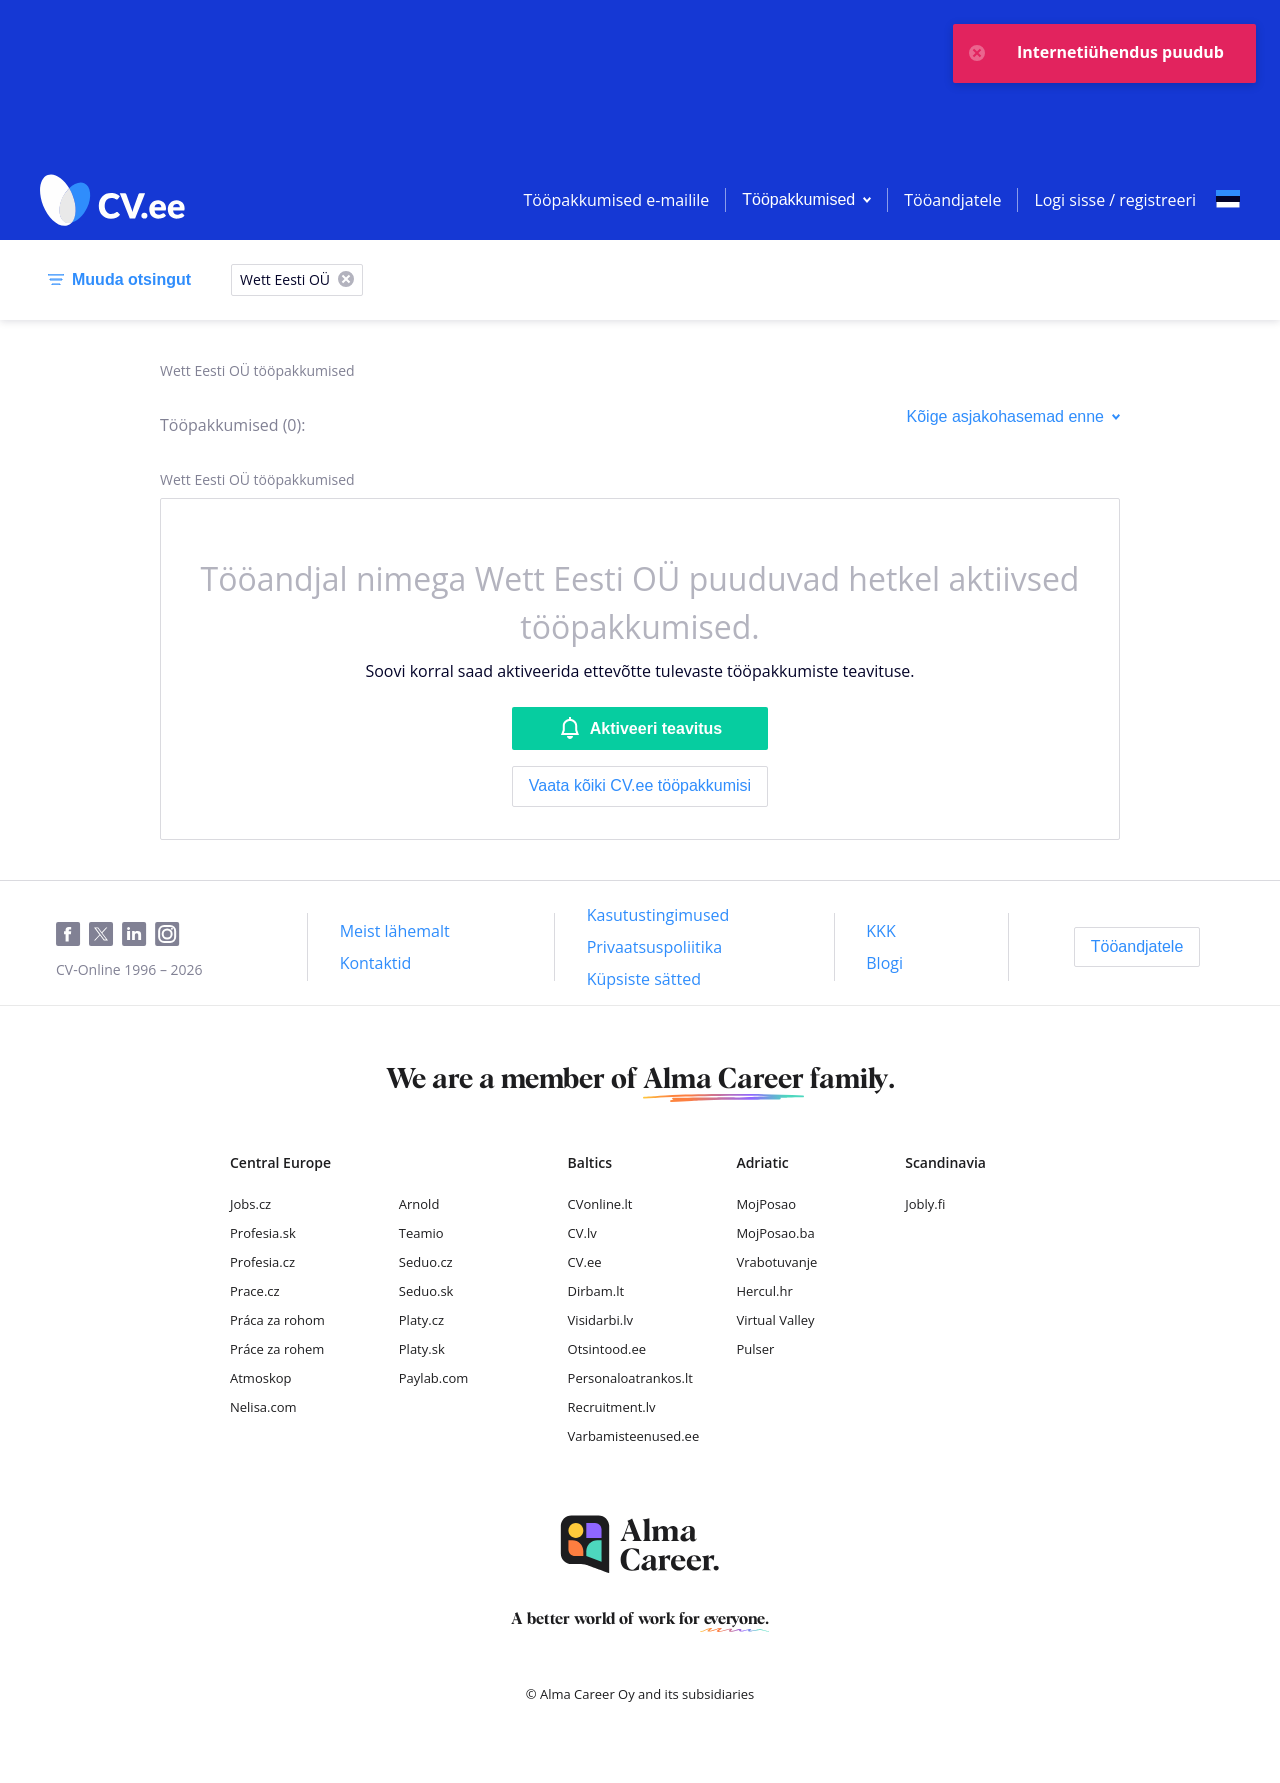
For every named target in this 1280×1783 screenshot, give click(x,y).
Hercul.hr (764, 1291)
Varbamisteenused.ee (634, 1436)
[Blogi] (884, 963)
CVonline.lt (600, 1204)
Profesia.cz (262, 1262)
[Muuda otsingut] (115, 280)
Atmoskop (261, 1378)
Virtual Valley (775, 1320)
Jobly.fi (925, 1204)
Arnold (419, 1204)
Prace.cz (255, 1291)
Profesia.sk (263, 1233)
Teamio (421, 1233)
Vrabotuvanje (776, 1262)
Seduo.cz (426, 1262)
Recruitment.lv (612, 1407)
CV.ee (585, 1262)
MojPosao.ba (775, 1233)
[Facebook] (72, 935)
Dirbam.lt (596, 1291)
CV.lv (582, 1233)
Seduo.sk (426, 1291)
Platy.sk (422, 1349)
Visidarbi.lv (600, 1320)
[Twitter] (105, 935)
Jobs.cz (250, 1204)
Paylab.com (434, 1378)
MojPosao (766, 1204)
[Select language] (1228, 200)
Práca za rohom (277, 1320)
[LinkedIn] (138, 935)
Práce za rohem (277, 1349)
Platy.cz (421, 1320)
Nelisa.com (263, 1407)
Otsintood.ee (607, 1349)
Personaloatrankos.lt (630, 1378)
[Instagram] (171, 935)
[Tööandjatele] (1137, 947)
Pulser (755, 1349)
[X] (346, 280)
